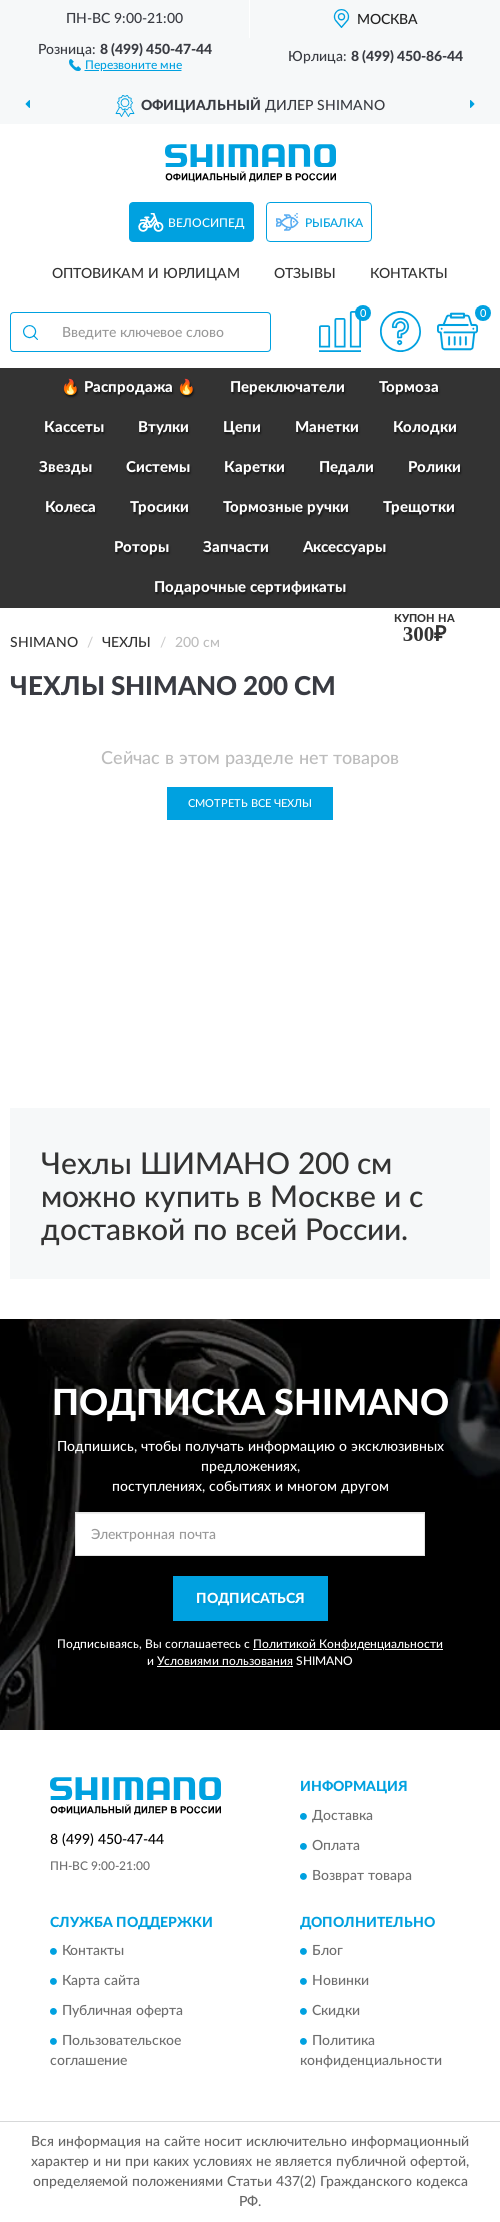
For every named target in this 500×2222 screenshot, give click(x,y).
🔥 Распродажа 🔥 (128, 387)
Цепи (242, 427)
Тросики (159, 507)
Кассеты (74, 427)
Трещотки (419, 507)
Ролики (434, 467)
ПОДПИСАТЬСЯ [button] (250, 1599)
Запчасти (236, 547)
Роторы (141, 547)
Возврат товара (362, 1876)
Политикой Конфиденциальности (348, 1644)
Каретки (254, 467)
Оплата (336, 1846)
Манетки (327, 427)
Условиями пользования (225, 1661)
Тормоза (409, 387)
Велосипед (206, 223)
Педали (346, 467)
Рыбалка (334, 223)
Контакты (409, 274)
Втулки (163, 427)
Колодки (425, 427)
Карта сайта (101, 1982)
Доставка (342, 1816)
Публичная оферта (122, 2012)
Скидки (336, 2012)
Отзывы (305, 274)
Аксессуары (344, 547)
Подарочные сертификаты (250, 587)
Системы (158, 467)
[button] (125, 64)
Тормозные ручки (286, 507)
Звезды (65, 467)
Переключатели (287, 387)
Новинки (340, 1982)
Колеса (70, 507)
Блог (327, 1952)
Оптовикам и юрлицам (146, 274)
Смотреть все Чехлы (250, 803)
